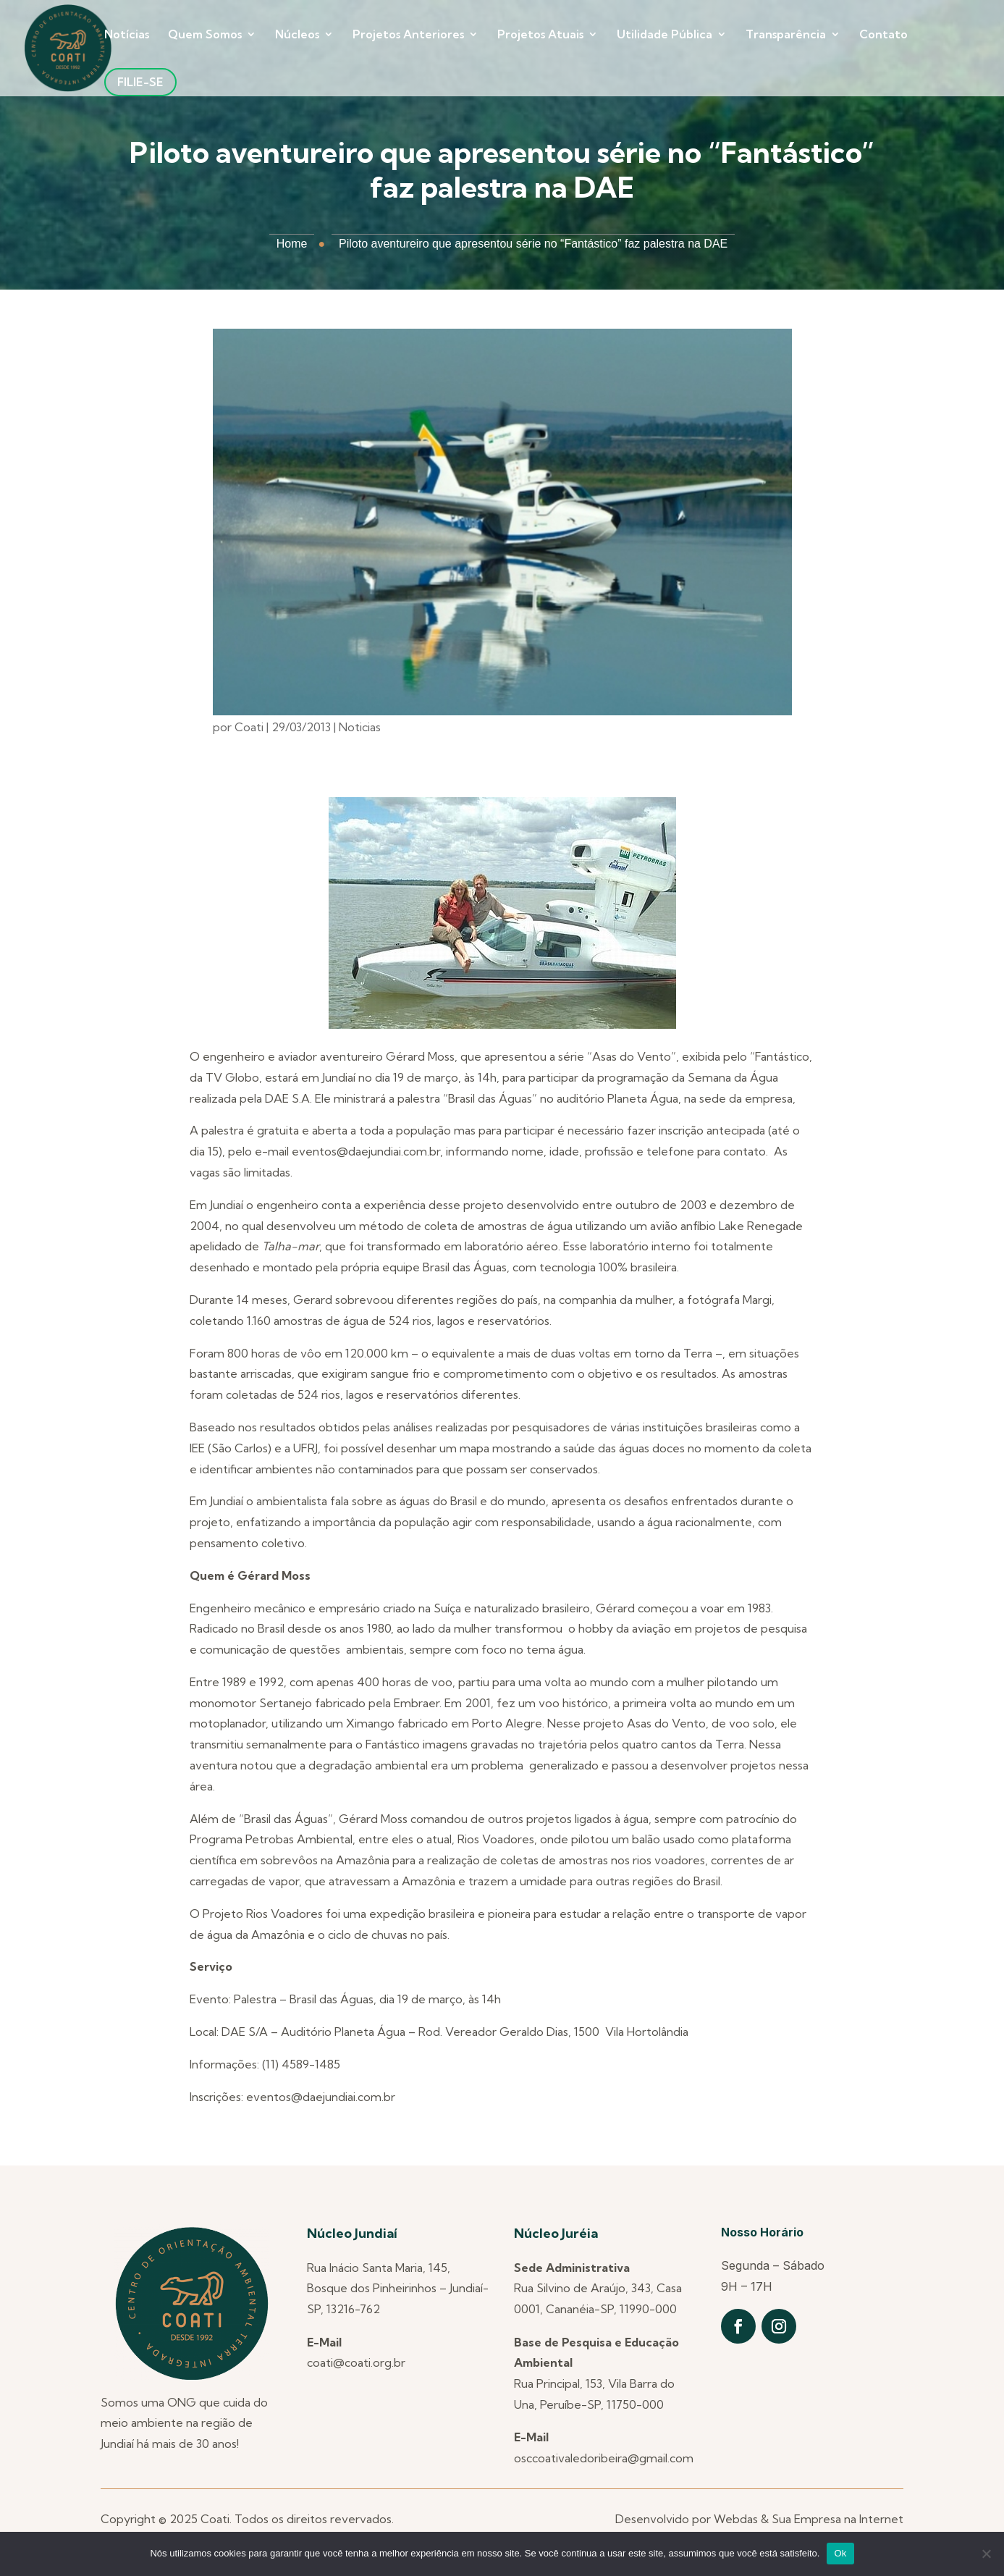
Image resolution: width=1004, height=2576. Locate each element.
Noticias (360, 727)
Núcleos (297, 35)
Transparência (786, 35)
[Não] (986, 2553)
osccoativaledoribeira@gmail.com (603, 2458)
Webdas (736, 2519)
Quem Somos (205, 35)
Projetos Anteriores (408, 35)
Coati (249, 727)
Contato (883, 35)
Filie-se (140, 82)
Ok (840, 2553)
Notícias (126, 35)
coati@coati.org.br (356, 2362)
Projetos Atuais (540, 35)
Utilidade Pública (664, 35)
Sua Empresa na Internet (837, 2519)
